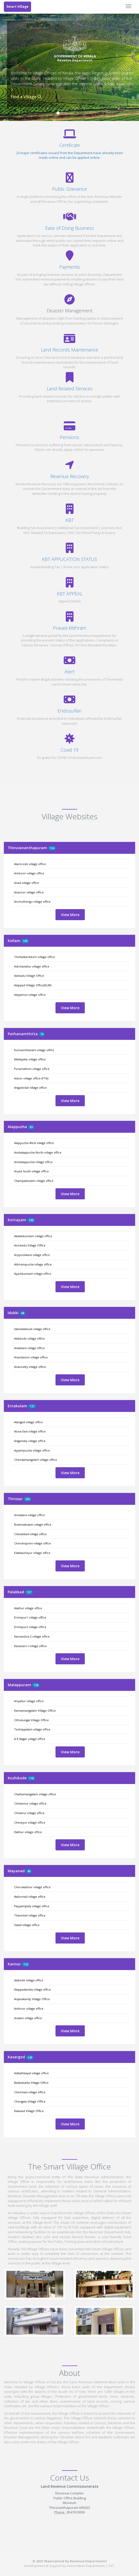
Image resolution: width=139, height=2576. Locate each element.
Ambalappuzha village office (33, 1162)
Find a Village (26, 97)
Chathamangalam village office (35, 1794)
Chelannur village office (30, 1803)
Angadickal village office (30, 1087)
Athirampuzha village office (33, 1264)
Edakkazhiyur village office (32, 1553)
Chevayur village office (29, 1822)
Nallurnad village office (29, 1896)
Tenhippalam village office (32, 1729)
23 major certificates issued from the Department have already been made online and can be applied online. (69, 155)
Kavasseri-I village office (30, 1646)
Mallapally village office (30, 1059)
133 (25, 1964)
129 (29, 2057)
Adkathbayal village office (31, 2073)
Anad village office (26, 883)
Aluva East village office (30, 1431)
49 (28, 1871)
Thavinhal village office (29, 1915)
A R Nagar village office (29, 1739)
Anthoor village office (28, 2008)
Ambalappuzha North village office (37, 1152)
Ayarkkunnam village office (32, 1274)
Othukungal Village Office (31, 1720)
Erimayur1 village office (30, 1617)
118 (31, 1778)
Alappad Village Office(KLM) (32, 985)
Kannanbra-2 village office (32, 1636)
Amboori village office (29, 873)
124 (52, 848)
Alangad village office (28, 1422)
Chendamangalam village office (35, 1460)
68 (22, 1313)
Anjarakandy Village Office (32, 1999)
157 (29, 1592)
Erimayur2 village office (30, 1627)
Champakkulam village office (33, 1181)
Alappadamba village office (32, 1989)
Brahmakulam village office (32, 1524)
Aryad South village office (31, 1171)
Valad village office (27, 1925)
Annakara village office (29, 1515)
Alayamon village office (30, 995)
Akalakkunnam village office (33, 1236)
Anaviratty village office (30, 1367)
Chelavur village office (29, 1813)
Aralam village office (28, 2018)
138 (36, 1685)
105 (25, 941)
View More (70, 914)
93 (31, 1127)
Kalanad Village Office (29, 2111)
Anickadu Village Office (29, 1245)
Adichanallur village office (31, 966)
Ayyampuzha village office (32, 1450)
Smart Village (17, 6)
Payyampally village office (31, 1906)
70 (41, 1034)
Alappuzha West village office (34, 1143)
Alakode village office (28, 1980)
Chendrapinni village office (32, 1543)
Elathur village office (28, 1832)
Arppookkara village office (32, 1255)
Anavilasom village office (31, 1357)
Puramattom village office (32, 1069)
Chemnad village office (29, 2092)
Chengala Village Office (29, 2101)
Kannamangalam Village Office (35, 1710)
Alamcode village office (30, 864)
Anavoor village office (29, 892)
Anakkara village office (29, 1348)
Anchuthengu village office (32, 901)
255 (27, 1499)
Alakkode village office (29, 1338)
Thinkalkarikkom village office (34, 957)
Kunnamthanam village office (34, 1050)
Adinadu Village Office (29, 976)
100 (31, 1220)
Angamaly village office (29, 1441)
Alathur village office (28, 1608)
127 (32, 1406)
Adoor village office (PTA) (31, 1078)
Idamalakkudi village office (32, 1329)
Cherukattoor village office (32, 1887)
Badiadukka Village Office (31, 2083)
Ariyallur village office (29, 1701)
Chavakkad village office (30, 1534)
